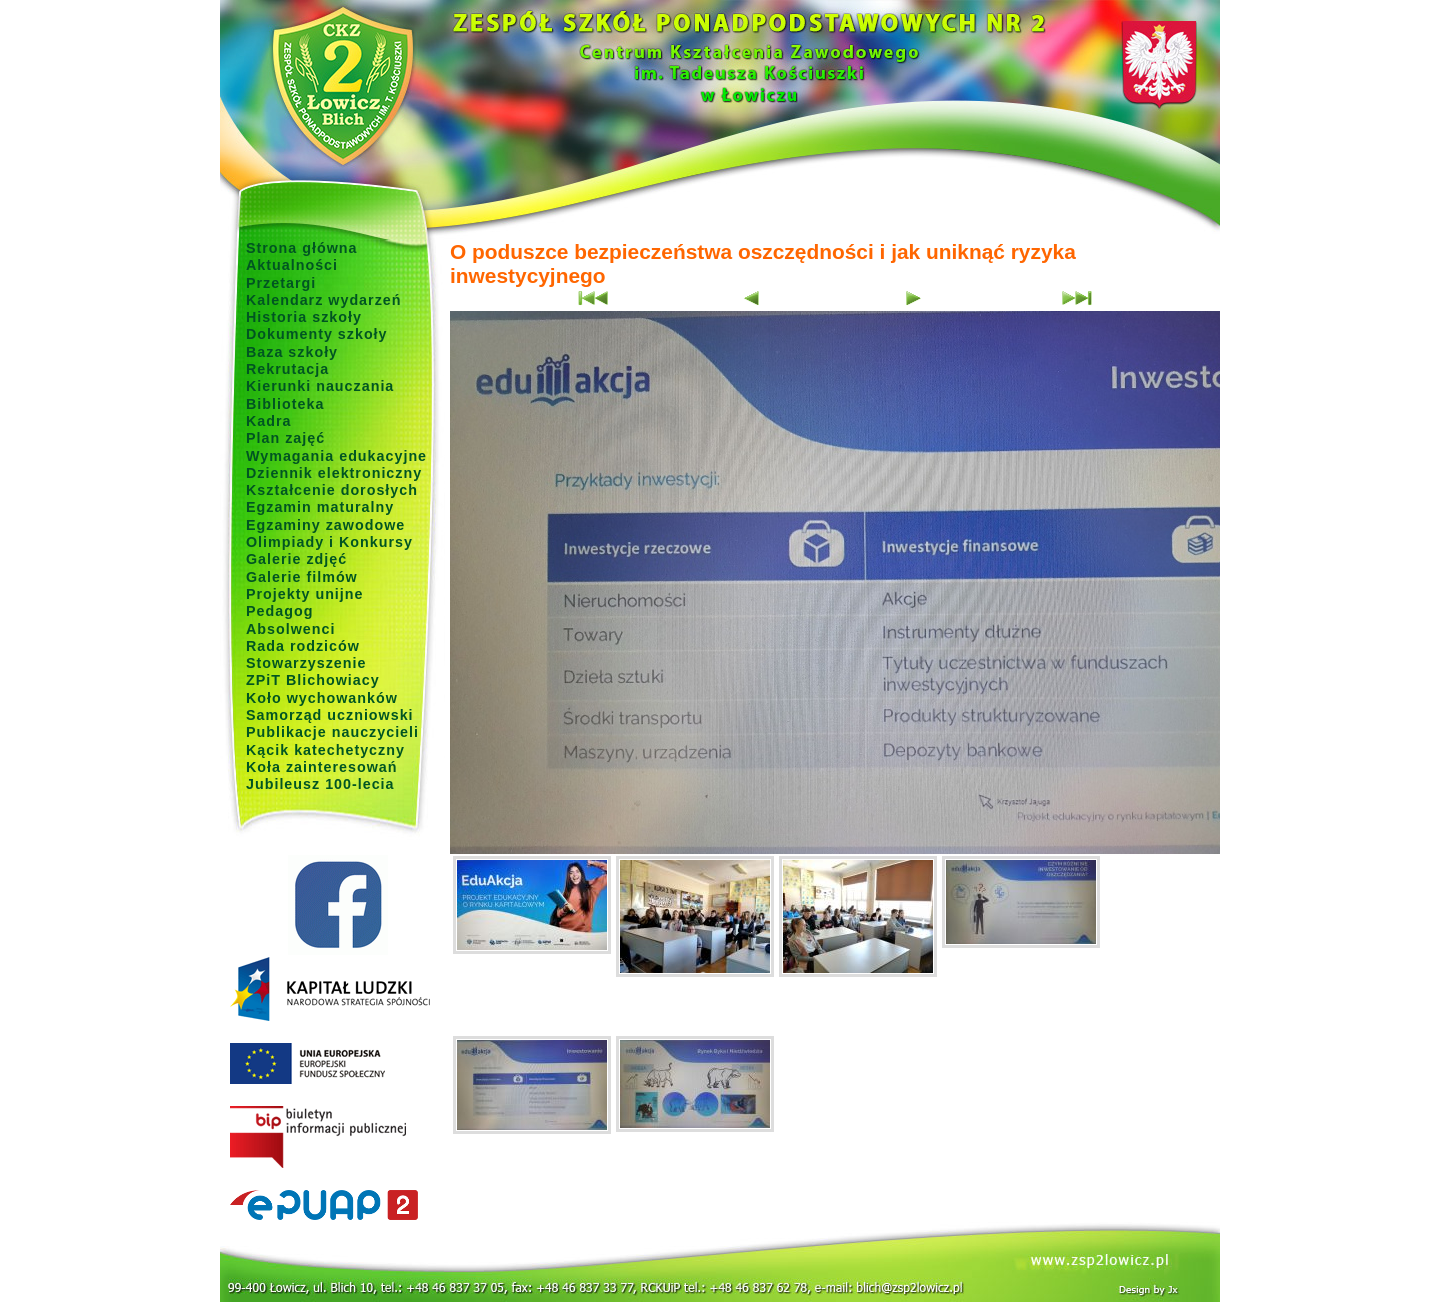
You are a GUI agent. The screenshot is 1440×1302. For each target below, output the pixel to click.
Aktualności (292, 265)
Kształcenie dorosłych (332, 490)
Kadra (269, 421)
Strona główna (302, 248)
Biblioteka (285, 404)
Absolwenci (290, 629)
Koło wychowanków (322, 698)
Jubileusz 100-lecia (320, 784)
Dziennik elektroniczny (334, 473)
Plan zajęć (285, 438)
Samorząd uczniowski (330, 715)
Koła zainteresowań (322, 767)
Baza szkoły (292, 352)
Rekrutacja (287, 369)
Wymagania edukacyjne (336, 456)
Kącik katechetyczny (325, 750)
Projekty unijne (305, 594)
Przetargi (281, 283)
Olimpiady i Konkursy (329, 542)
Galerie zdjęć (296, 559)
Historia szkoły (304, 317)
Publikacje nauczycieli (332, 732)
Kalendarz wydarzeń (323, 300)
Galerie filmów (302, 577)
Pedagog (279, 611)
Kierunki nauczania (320, 386)
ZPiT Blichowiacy (313, 680)
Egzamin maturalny (320, 507)
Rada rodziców (303, 646)
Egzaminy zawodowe (325, 525)
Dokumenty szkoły (317, 334)
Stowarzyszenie (306, 663)
